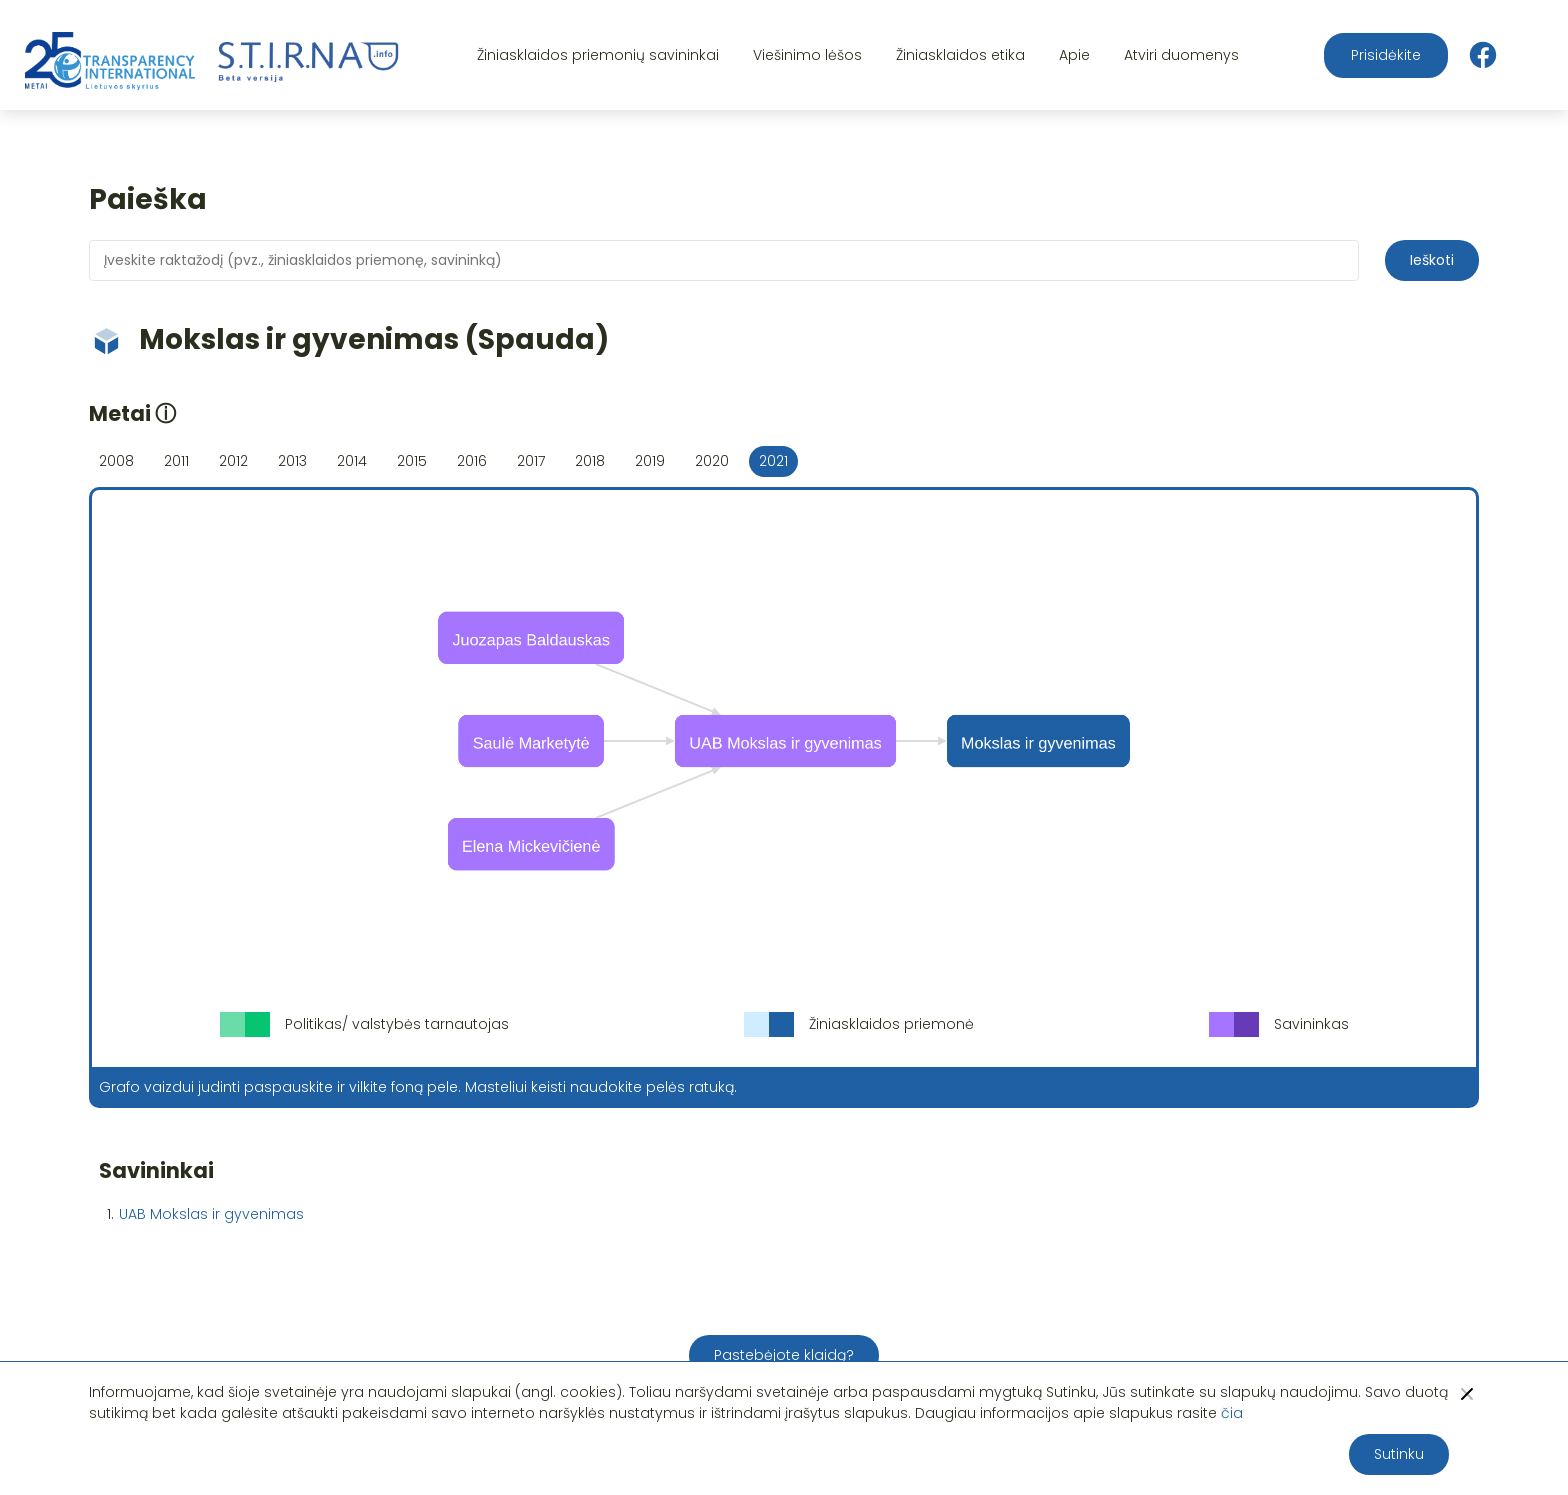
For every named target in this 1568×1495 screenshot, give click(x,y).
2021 (773, 461)
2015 (412, 461)
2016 (472, 461)
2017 (531, 461)
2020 (712, 461)
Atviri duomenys (1181, 55)
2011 (176, 461)
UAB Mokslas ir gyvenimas (211, 1214)
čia (1232, 1413)
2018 (590, 461)
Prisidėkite (1386, 55)
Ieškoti (1432, 260)
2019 (650, 461)
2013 (292, 461)
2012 (233, 461)
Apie (1074, 55)
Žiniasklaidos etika (960, 55)
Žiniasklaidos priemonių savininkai (598, 55)
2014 (352, 461)
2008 (116, 461)
